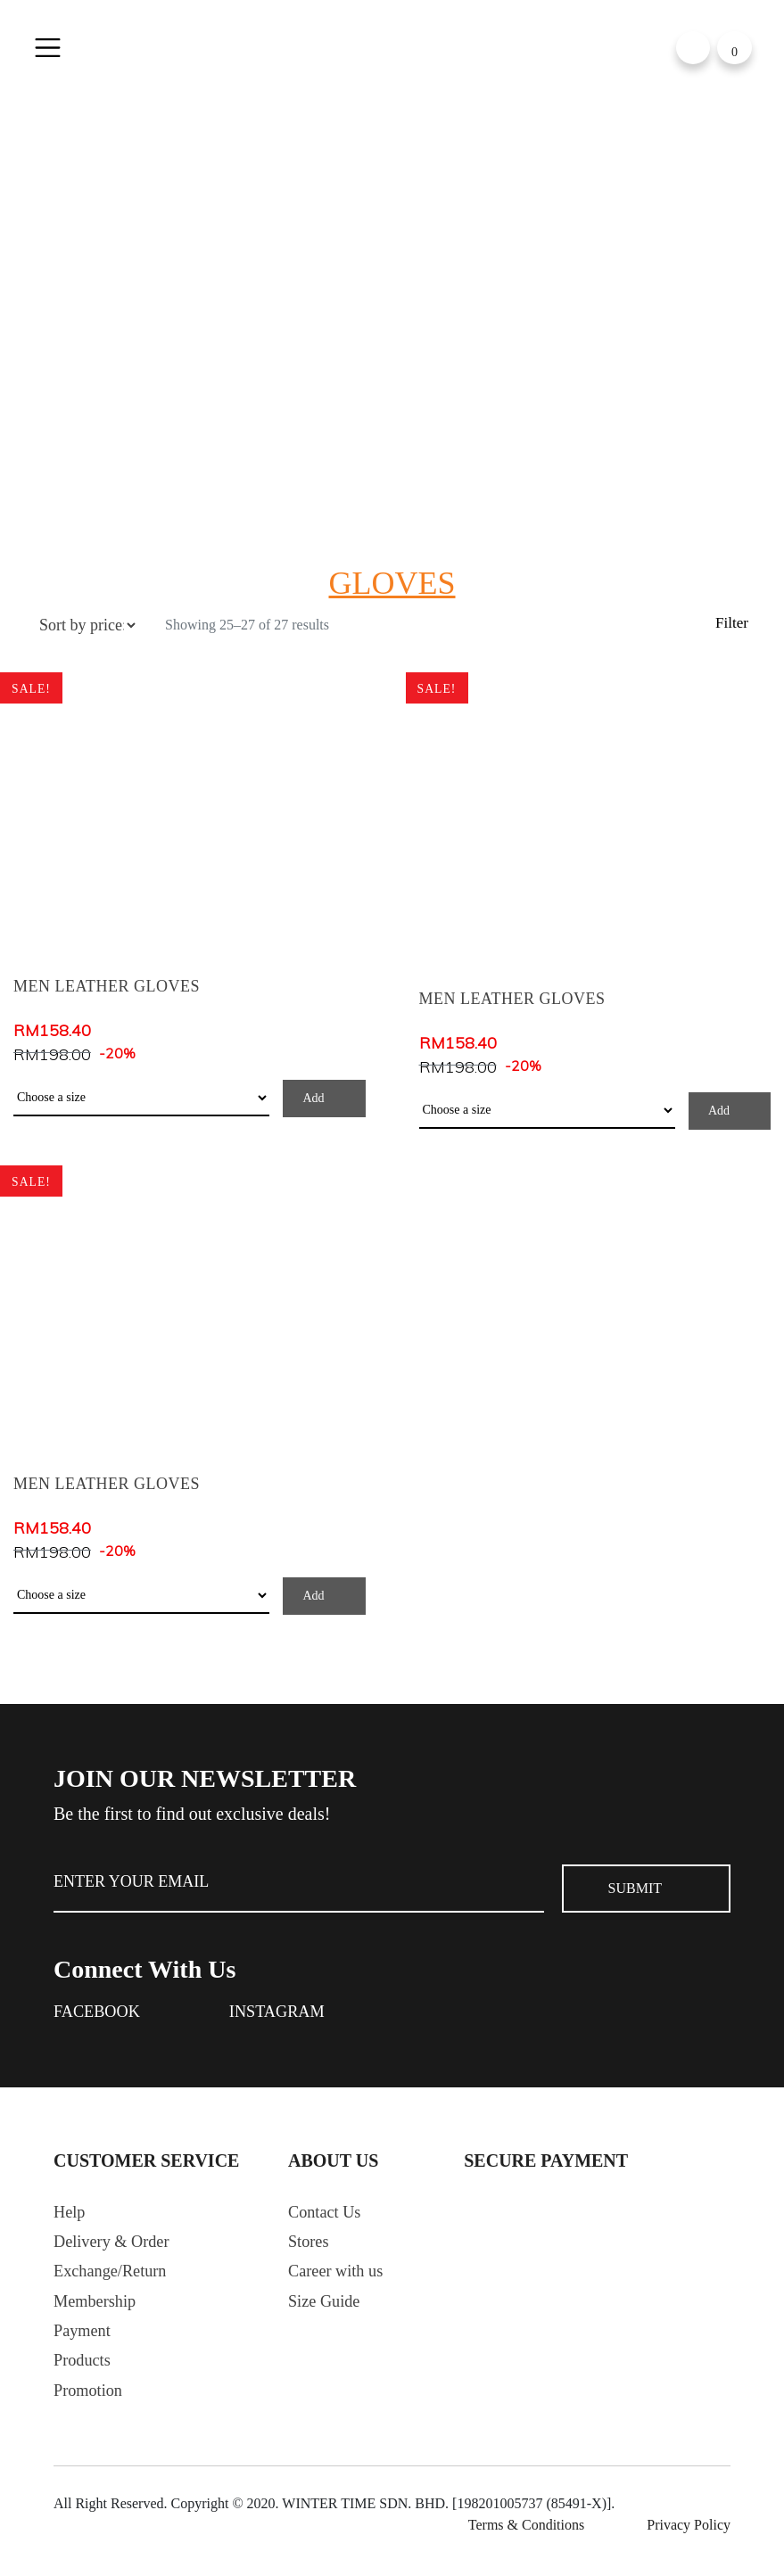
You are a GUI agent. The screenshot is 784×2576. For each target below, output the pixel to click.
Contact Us (327, 2216)
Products (85, 2376)
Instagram (289, 2013)
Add (313, 1098)
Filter (731, 625)
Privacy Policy (688, 2543)
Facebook (101, 2013)
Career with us (340, 2280)
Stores (310, 2248)
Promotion (91, 2408)
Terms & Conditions (526, 2543)
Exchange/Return (115, 2280)
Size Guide (327, 2312)
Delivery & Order (117, 2248)
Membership (99, 2312)
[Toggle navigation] (51, 49)
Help (71, 2216)
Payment (85, 2344)
